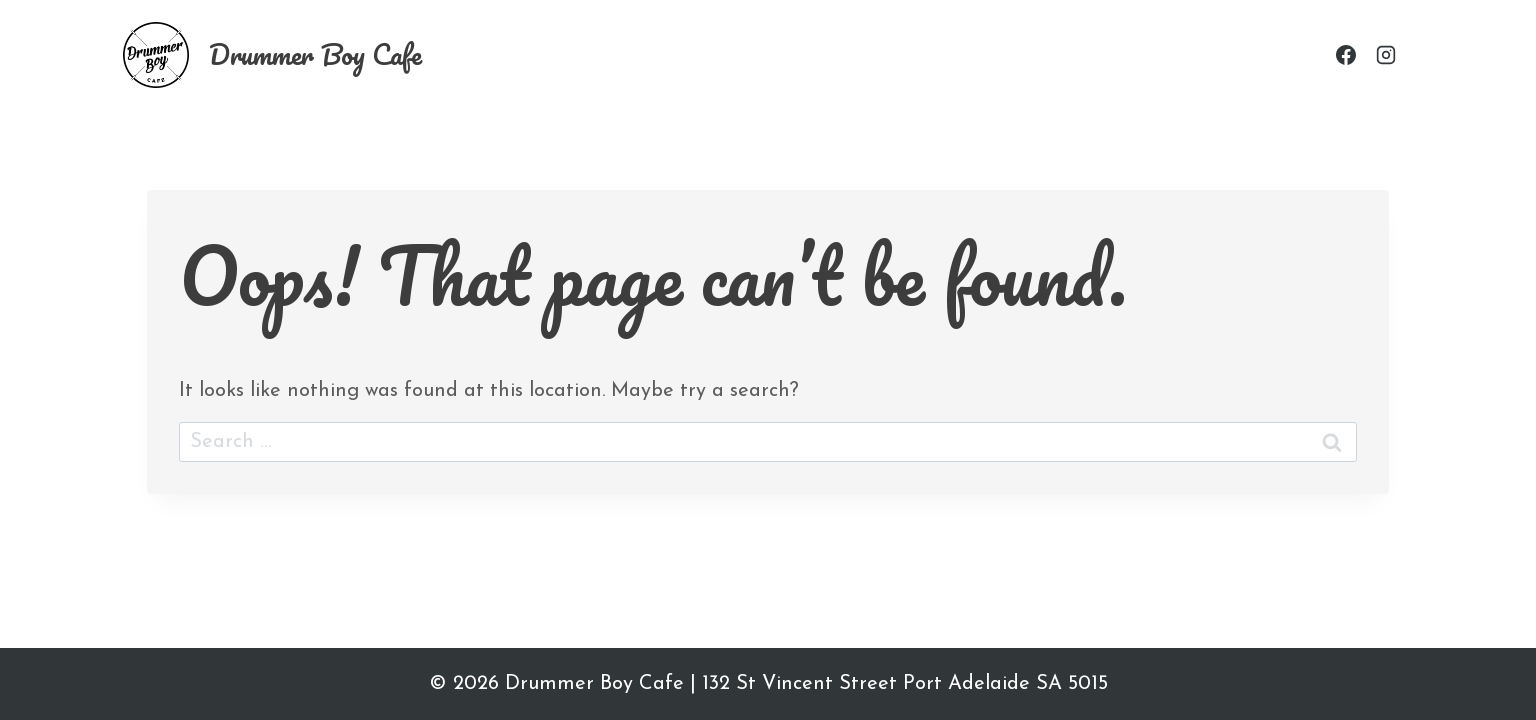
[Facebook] (1346, 55)
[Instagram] (1386, 55)
